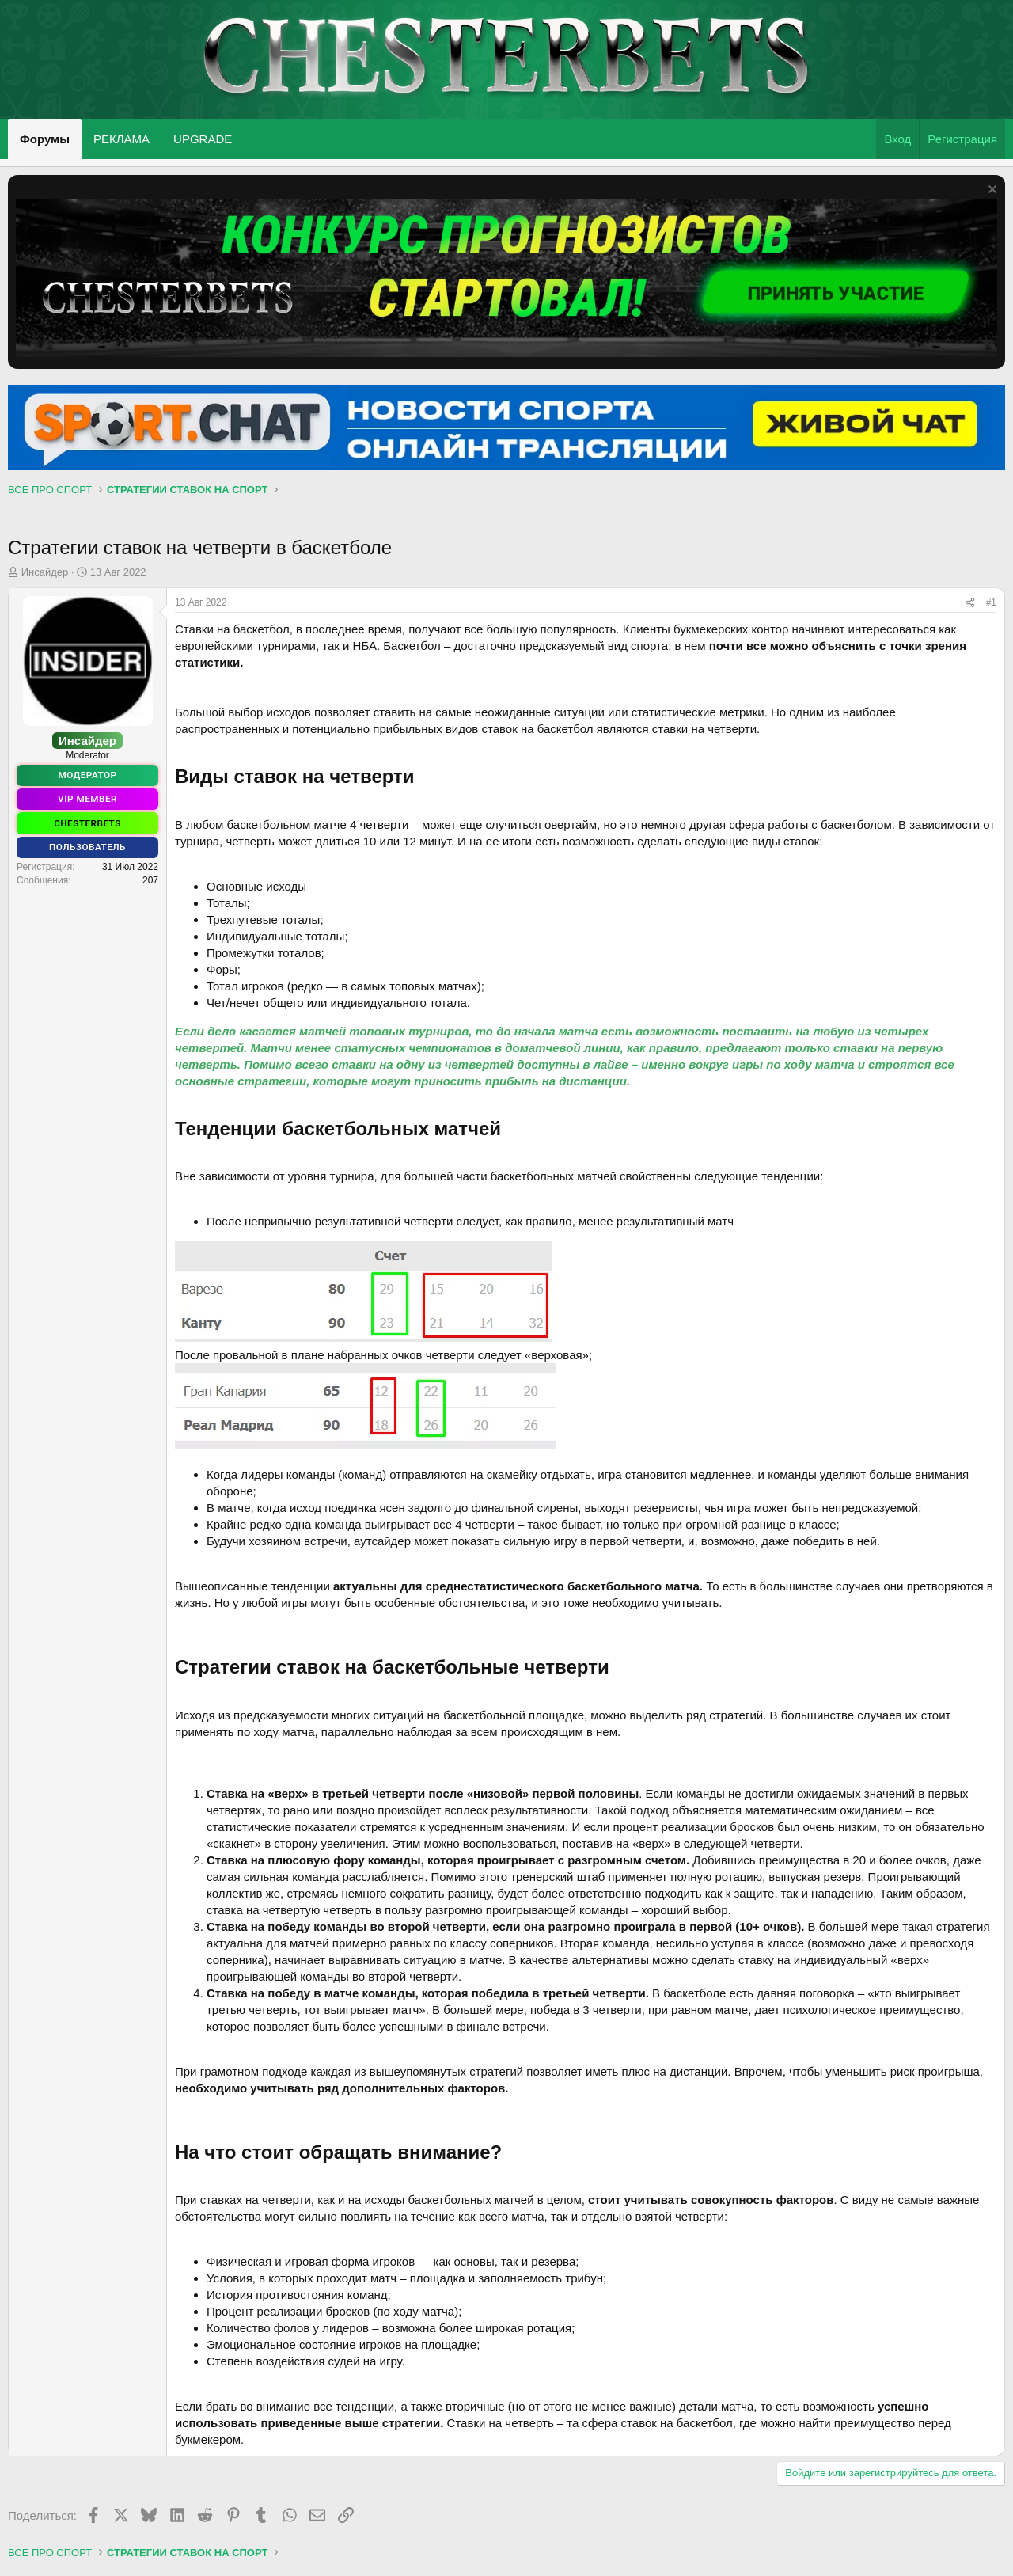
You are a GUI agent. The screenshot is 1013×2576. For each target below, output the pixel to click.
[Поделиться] (970, 603)
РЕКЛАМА (121, 139)
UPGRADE (202, 139)
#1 (991, 602)
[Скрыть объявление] (990, 191)
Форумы (45, 139)
